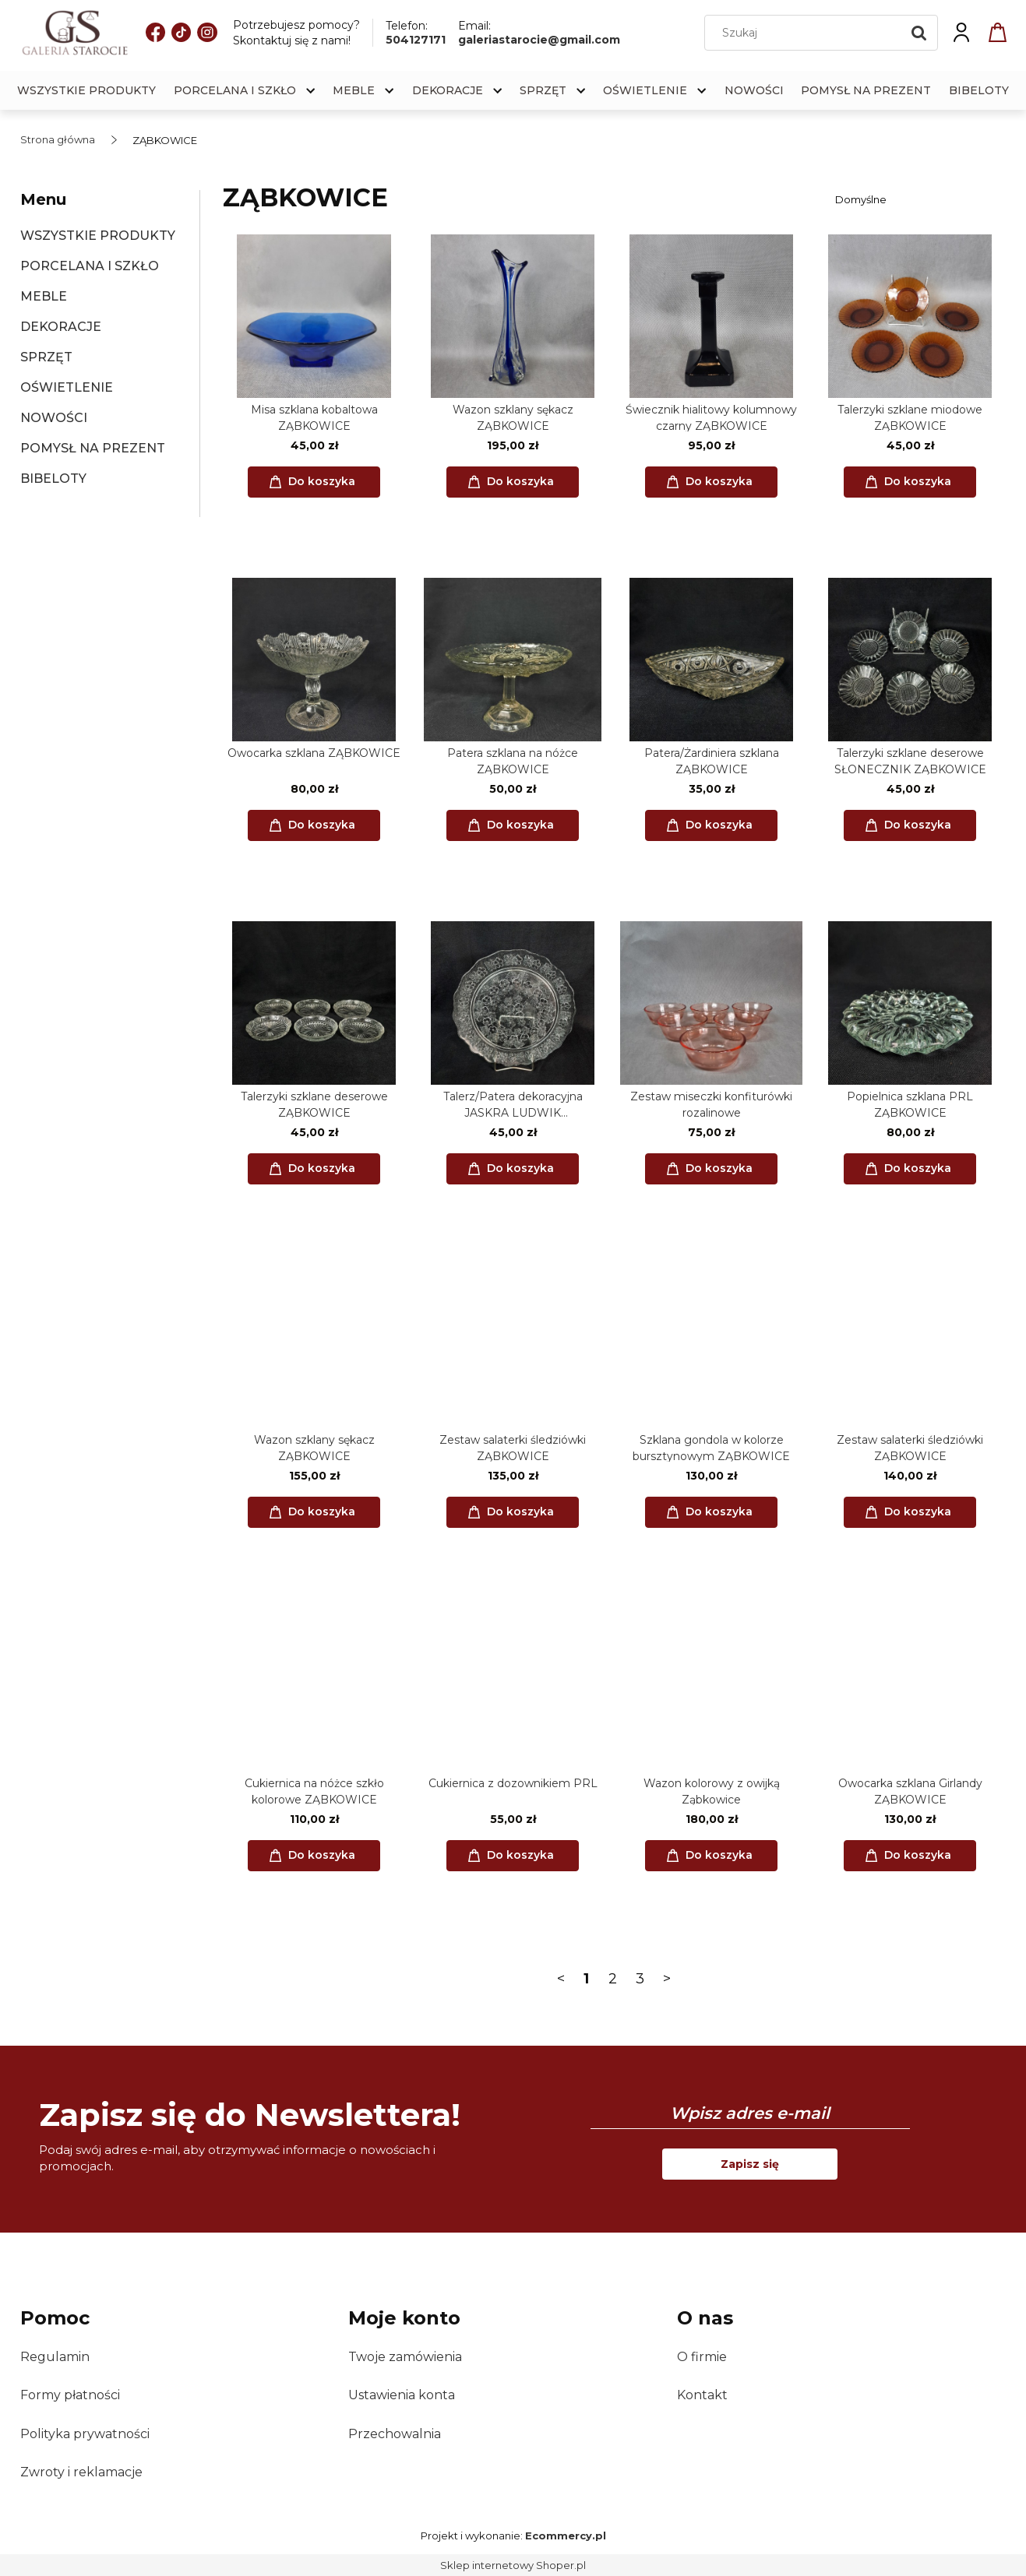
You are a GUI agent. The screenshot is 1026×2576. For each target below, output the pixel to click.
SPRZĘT (46, 357)
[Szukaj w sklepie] (805, 33)
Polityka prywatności (85, 2433)
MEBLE (43, 296)
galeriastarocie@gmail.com (539, 40)
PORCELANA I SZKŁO (89, 266)
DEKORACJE (60, 326)
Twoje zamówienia (405, 2356)
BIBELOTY (53, 478)
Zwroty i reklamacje (81, 2472)
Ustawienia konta (401, 2395)
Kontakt (702, 2395)
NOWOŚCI (53, 417)
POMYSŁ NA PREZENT (92, 448)
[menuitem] (86, 91)
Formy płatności (70, 2395)
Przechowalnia (394, 2433)
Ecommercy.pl (565, 2535)
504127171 (416, 40)
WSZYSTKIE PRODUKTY (97, 235)
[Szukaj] (919, 33)
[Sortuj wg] (918, 199)
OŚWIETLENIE (66, 387)
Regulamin (55, 2356)
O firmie (702, 2356)
